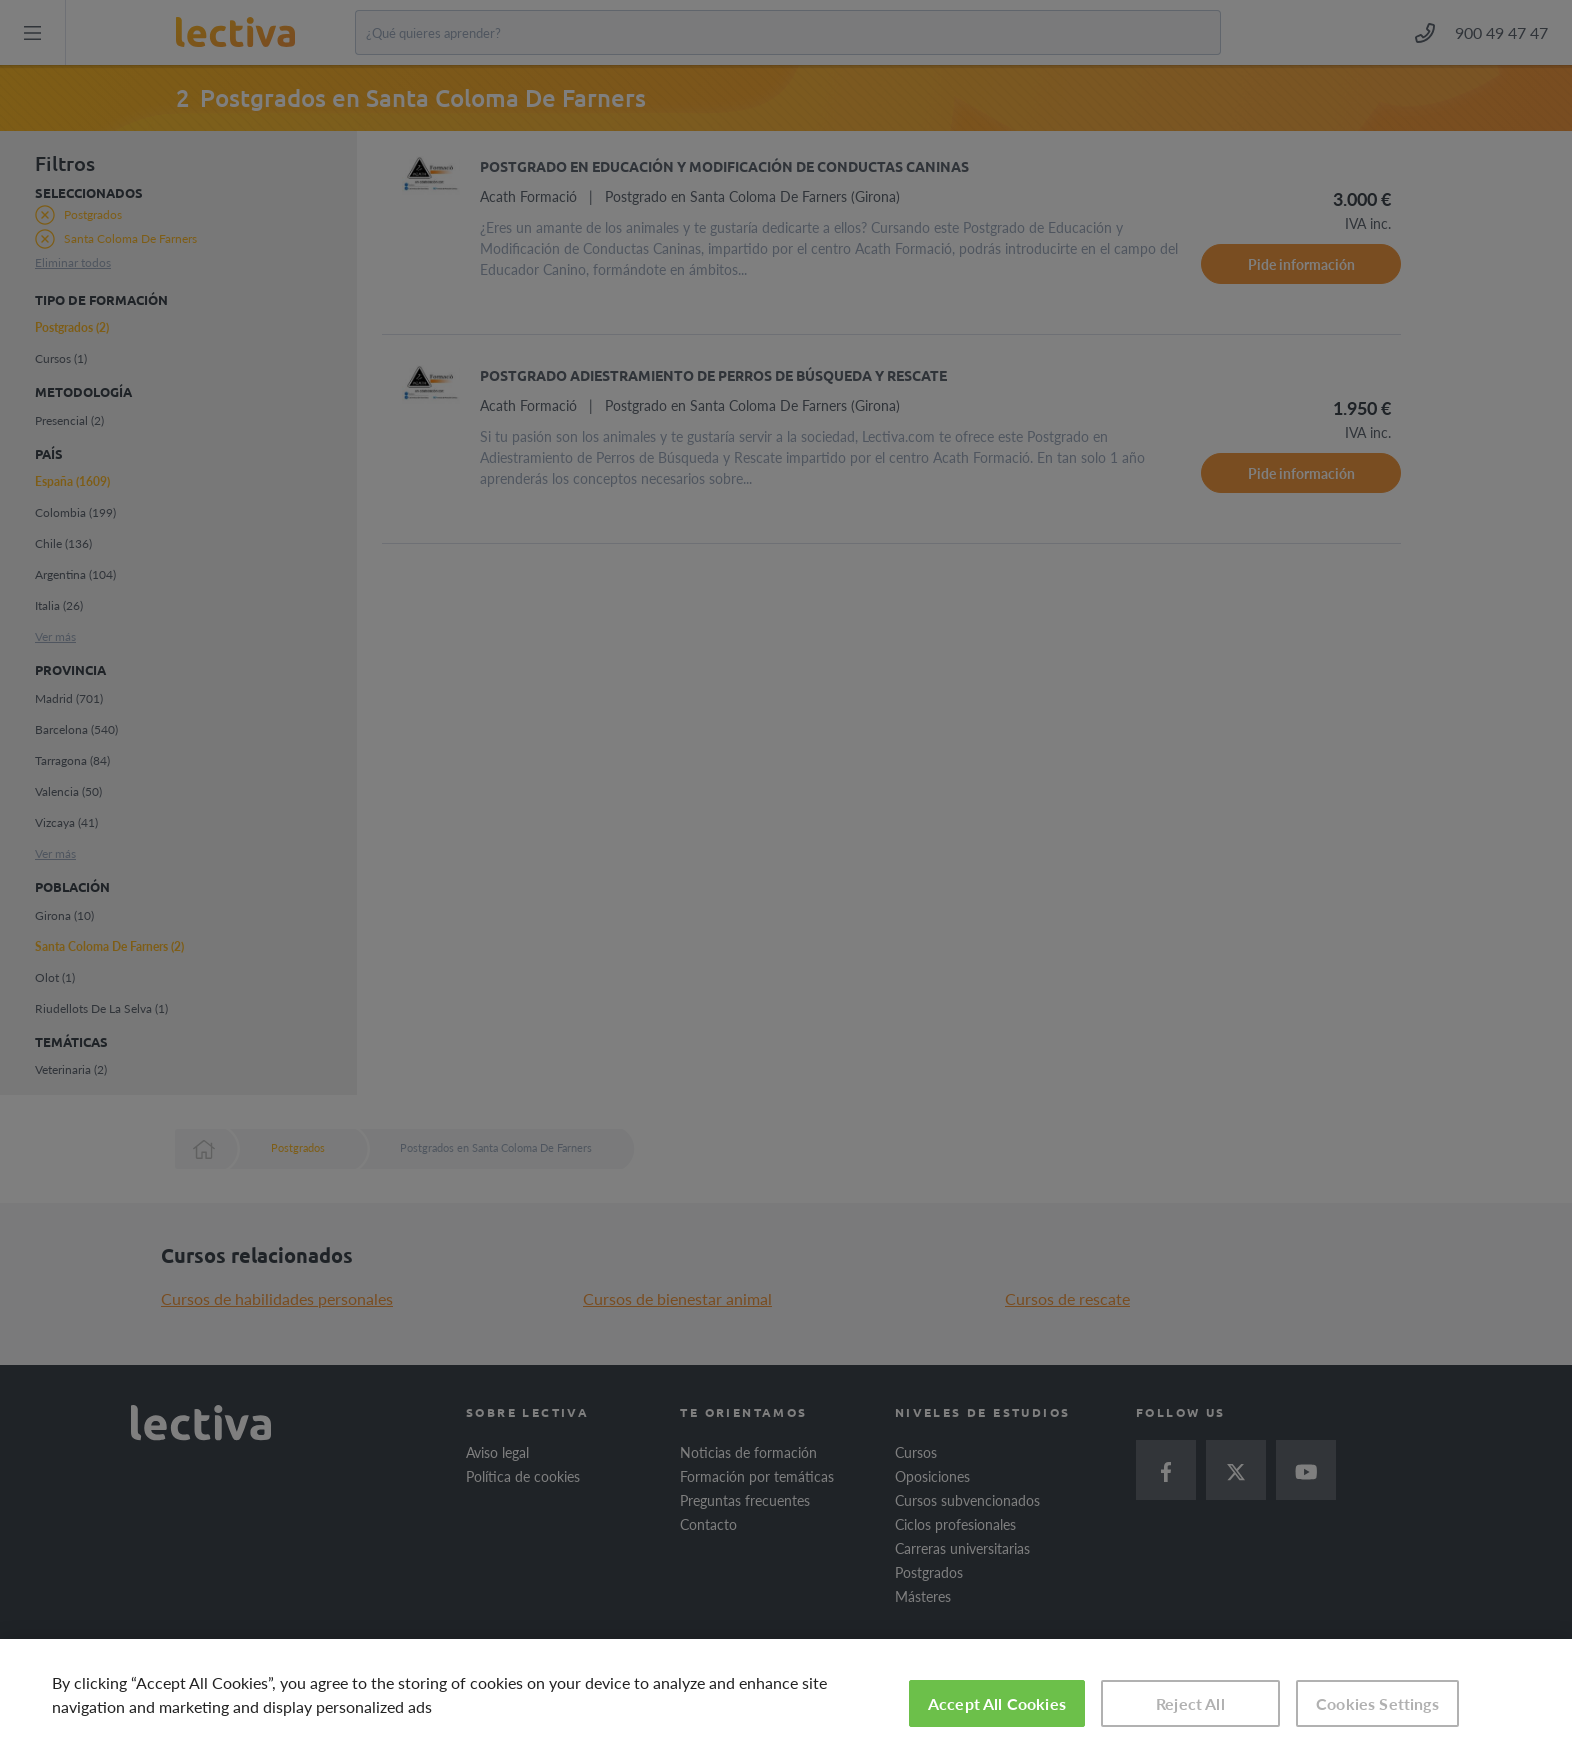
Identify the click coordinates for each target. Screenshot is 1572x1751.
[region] (786, 1695)
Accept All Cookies (997, 1703)
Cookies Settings (1377, 1703)
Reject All (1190, 1703)
